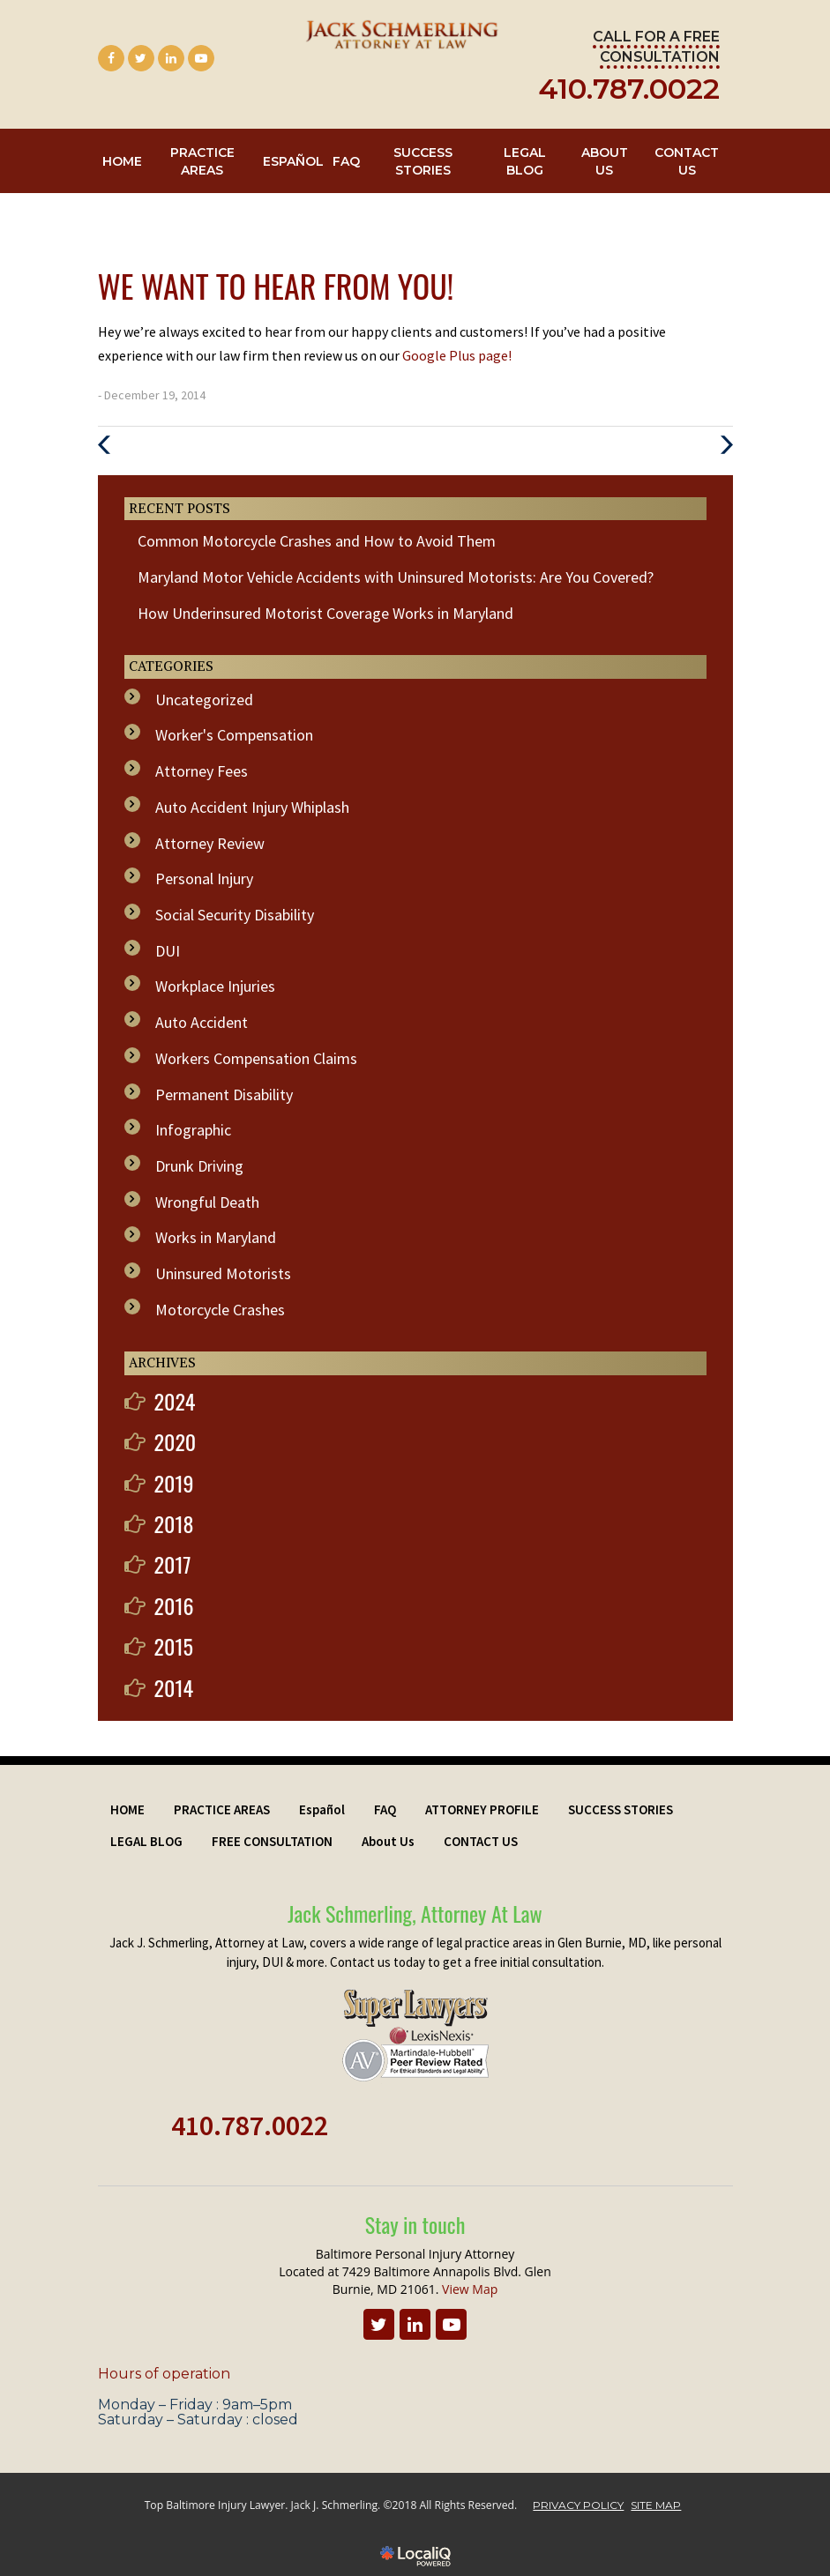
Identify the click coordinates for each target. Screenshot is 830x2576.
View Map (469, 2289)
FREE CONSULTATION (272, 1841)
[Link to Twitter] (141, 58)
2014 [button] (174, 1687)
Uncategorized (204, 699)
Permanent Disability (224, 1094)
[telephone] (629, 94)
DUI (167, 951)
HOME (122, 161)
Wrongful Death (207, 1202)
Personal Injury (204, 878)
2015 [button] (173, 1646)
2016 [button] (174, 1605)
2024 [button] (175, 1401)
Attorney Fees (201, 771)
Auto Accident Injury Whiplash (252, 807)
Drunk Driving (199, 1166)
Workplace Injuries (215, 986)
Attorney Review (210, 843)
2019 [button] (174, 1483)
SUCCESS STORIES (422, 161)
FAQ (346, 161)
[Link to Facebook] (111, 58)
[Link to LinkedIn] (171, 58)
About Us (604, 161)
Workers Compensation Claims (256, 1058)
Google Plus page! (457, 355)
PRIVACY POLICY (578, 2505)
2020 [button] (175, 1441)
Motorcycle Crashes (220, 1309)
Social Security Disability (234, 915)
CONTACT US (686, 161)
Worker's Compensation (234, 735)
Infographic (193, 1130)
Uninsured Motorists (223, 1273)
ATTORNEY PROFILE (482, 1809)
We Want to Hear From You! (276, 285)
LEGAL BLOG (525, 161)
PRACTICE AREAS (202, 161)
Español (293, 161)
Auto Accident (201, 1022)
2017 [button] (172, 1564)
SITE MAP (656, 2505)
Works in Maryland (215, 1237)
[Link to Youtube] (201, 58)
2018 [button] (174, 1523)
